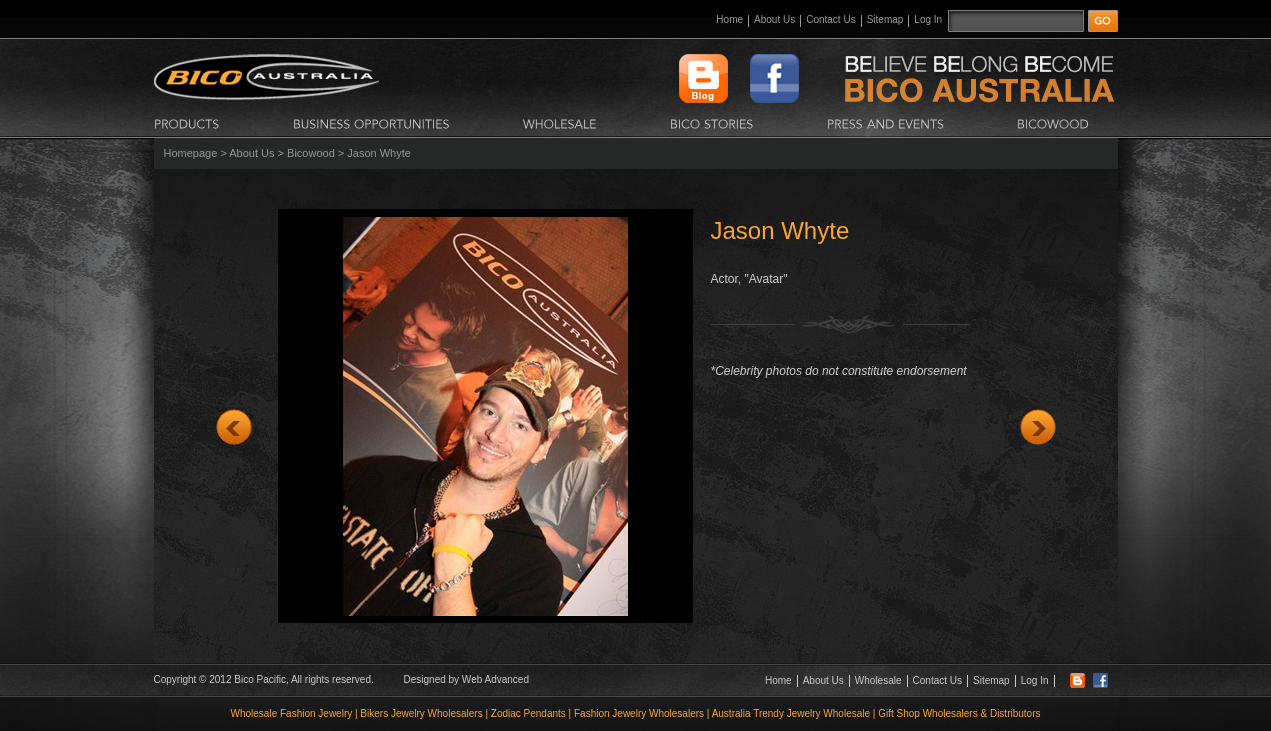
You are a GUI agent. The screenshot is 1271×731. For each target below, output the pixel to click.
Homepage (191, 153)
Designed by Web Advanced (466, 679)
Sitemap (885, 19)
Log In (928, 19)
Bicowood (311, 153)
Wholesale (878, 680)
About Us (774, 19)
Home (729, 19)
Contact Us (830, 19)
